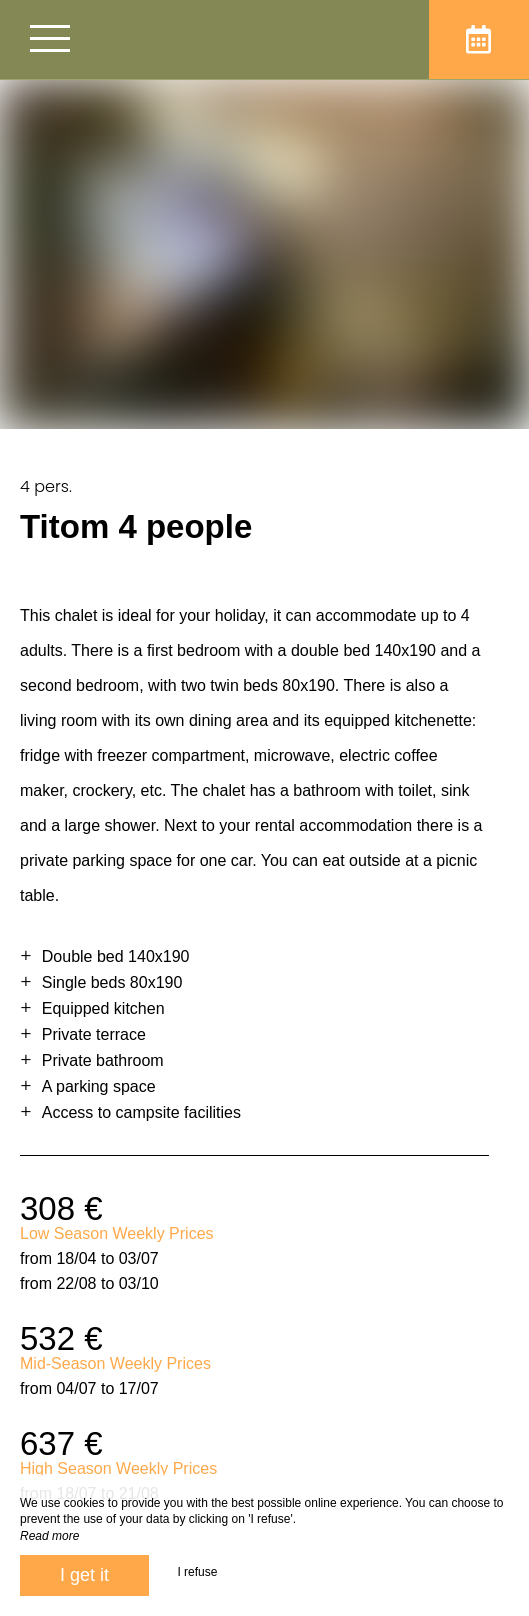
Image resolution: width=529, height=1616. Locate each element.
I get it (84, 1575)
